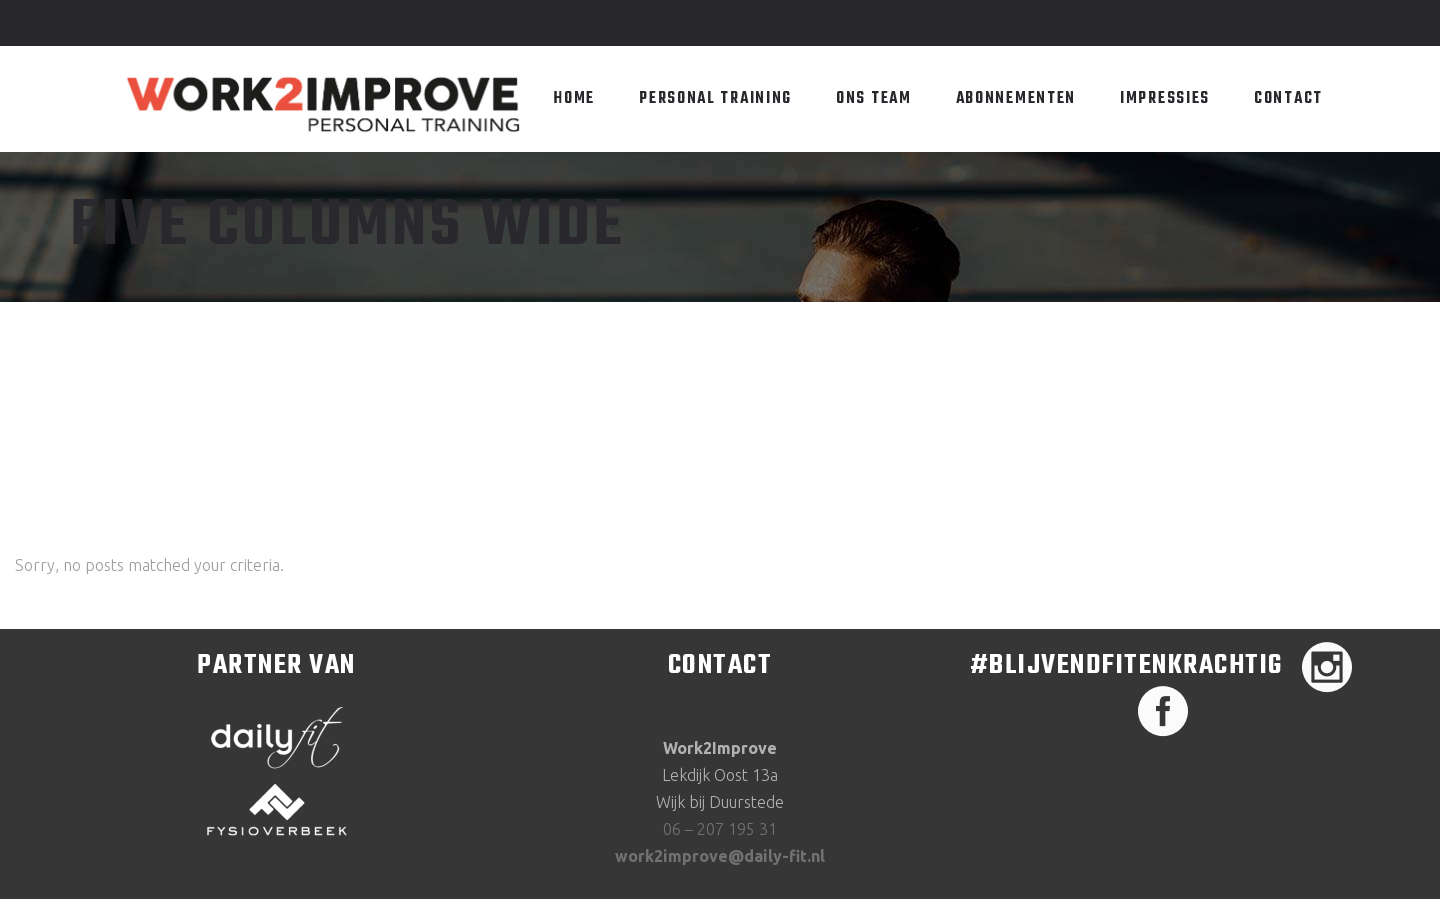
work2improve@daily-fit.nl (720, 856)
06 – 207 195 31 (720, 829)
